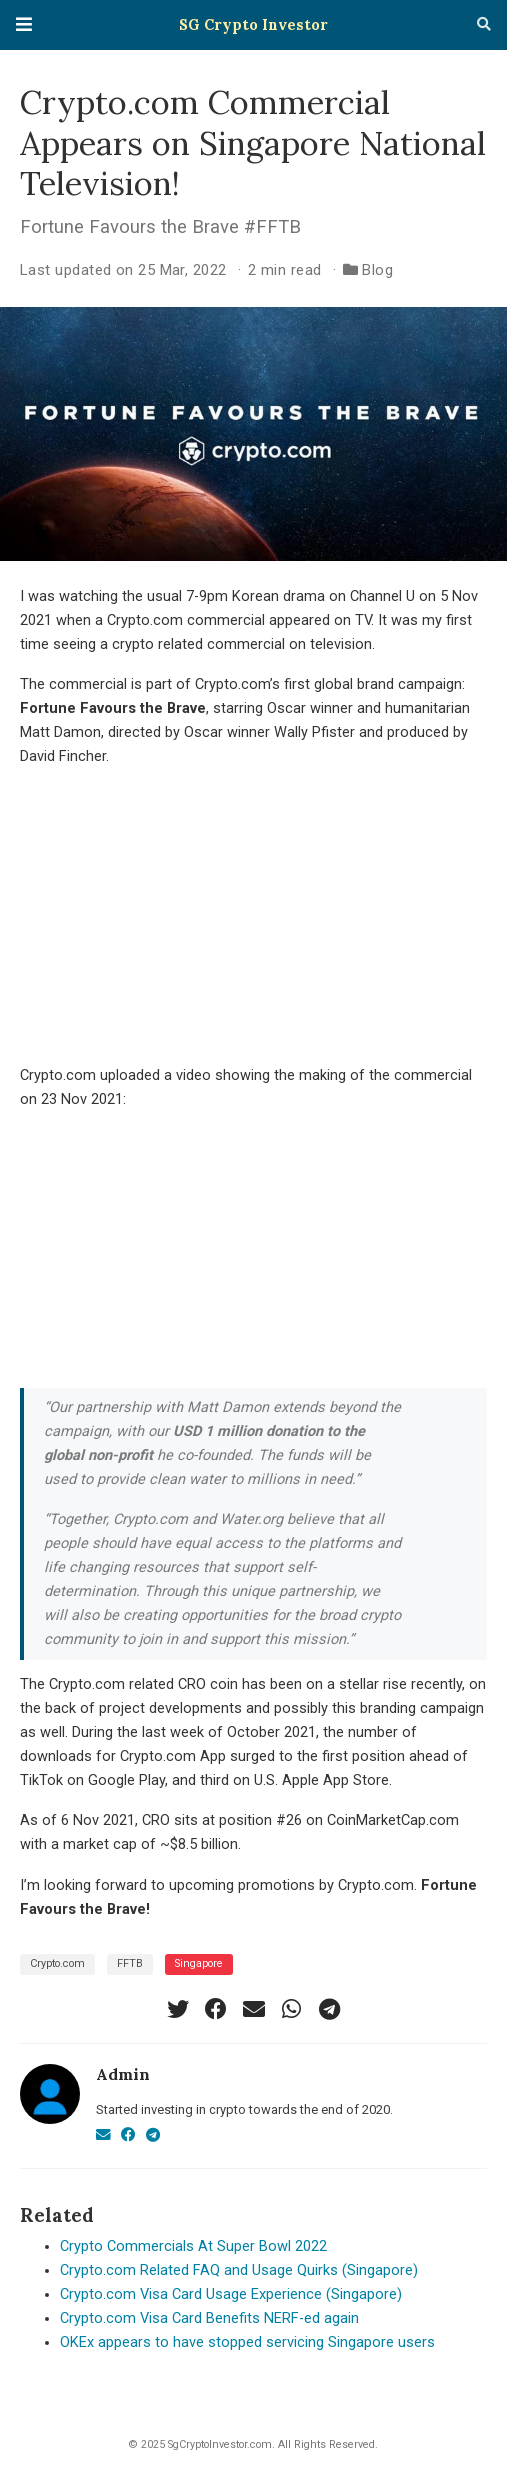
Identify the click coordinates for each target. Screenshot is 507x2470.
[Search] (484, 25)
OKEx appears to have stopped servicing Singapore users (247, 2342)
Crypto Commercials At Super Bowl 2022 (193, 2246)
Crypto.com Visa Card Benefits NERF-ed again (209, 2318)
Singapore (199, 1963)
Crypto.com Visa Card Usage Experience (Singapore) (231, 2294)
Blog (377, 270)
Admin (123, 2074)
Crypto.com (57, 1963)
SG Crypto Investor (253, 24)
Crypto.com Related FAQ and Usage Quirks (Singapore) (239, 2270)
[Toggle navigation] (24, 24)
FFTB (130, 1963)
